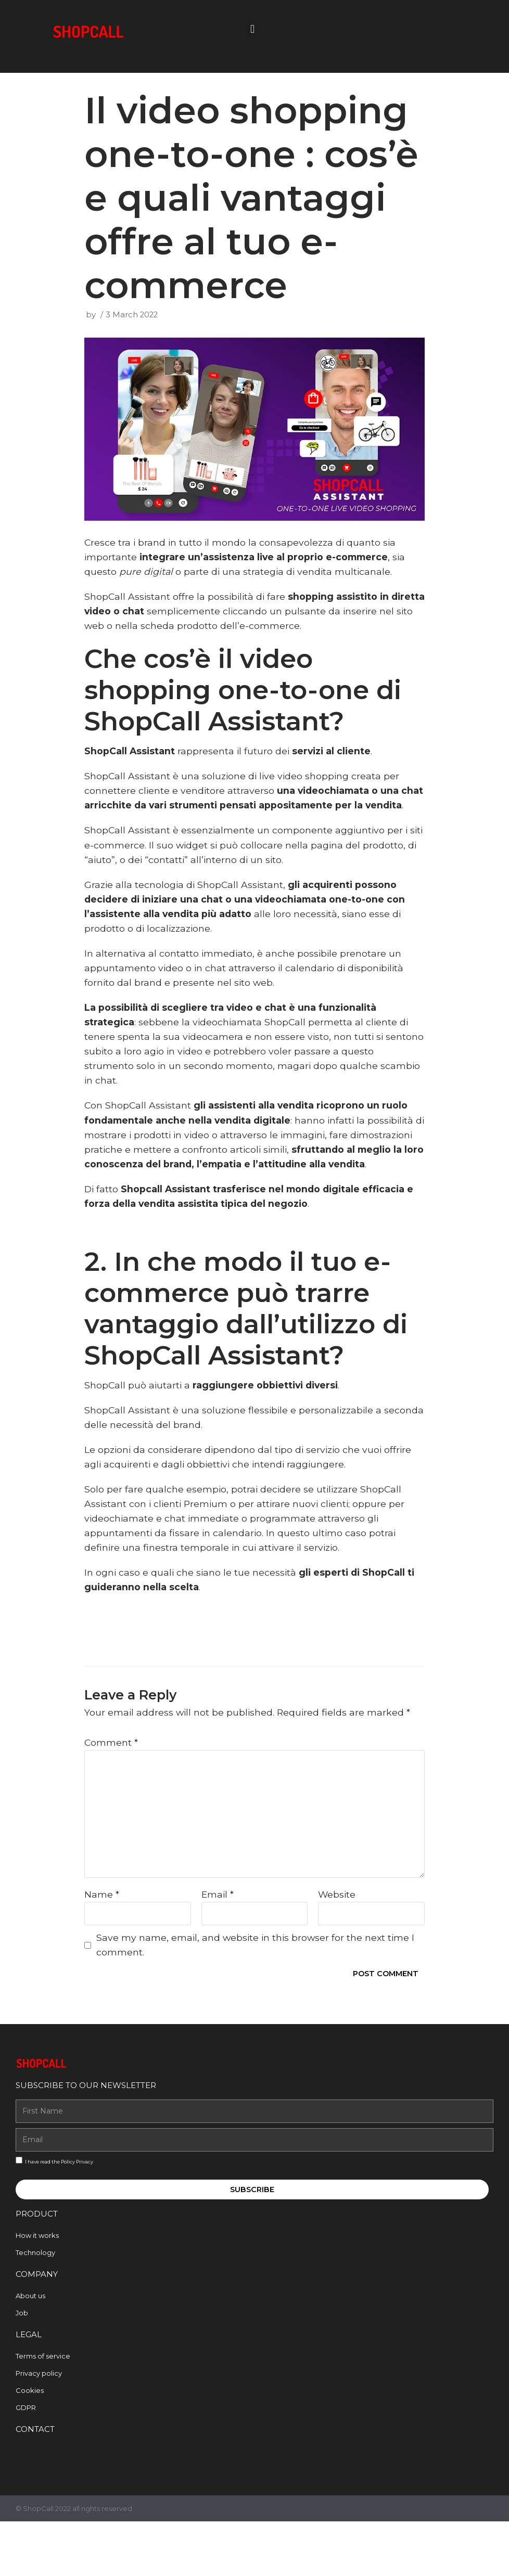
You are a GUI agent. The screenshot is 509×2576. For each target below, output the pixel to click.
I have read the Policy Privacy (59, 2213)
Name (101, 1945)
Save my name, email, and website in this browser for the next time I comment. (257, 1995)
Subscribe (252, 2241)
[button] (253, 28)
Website (337, 1945)
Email (218, 1945)
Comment (111, 1792)
